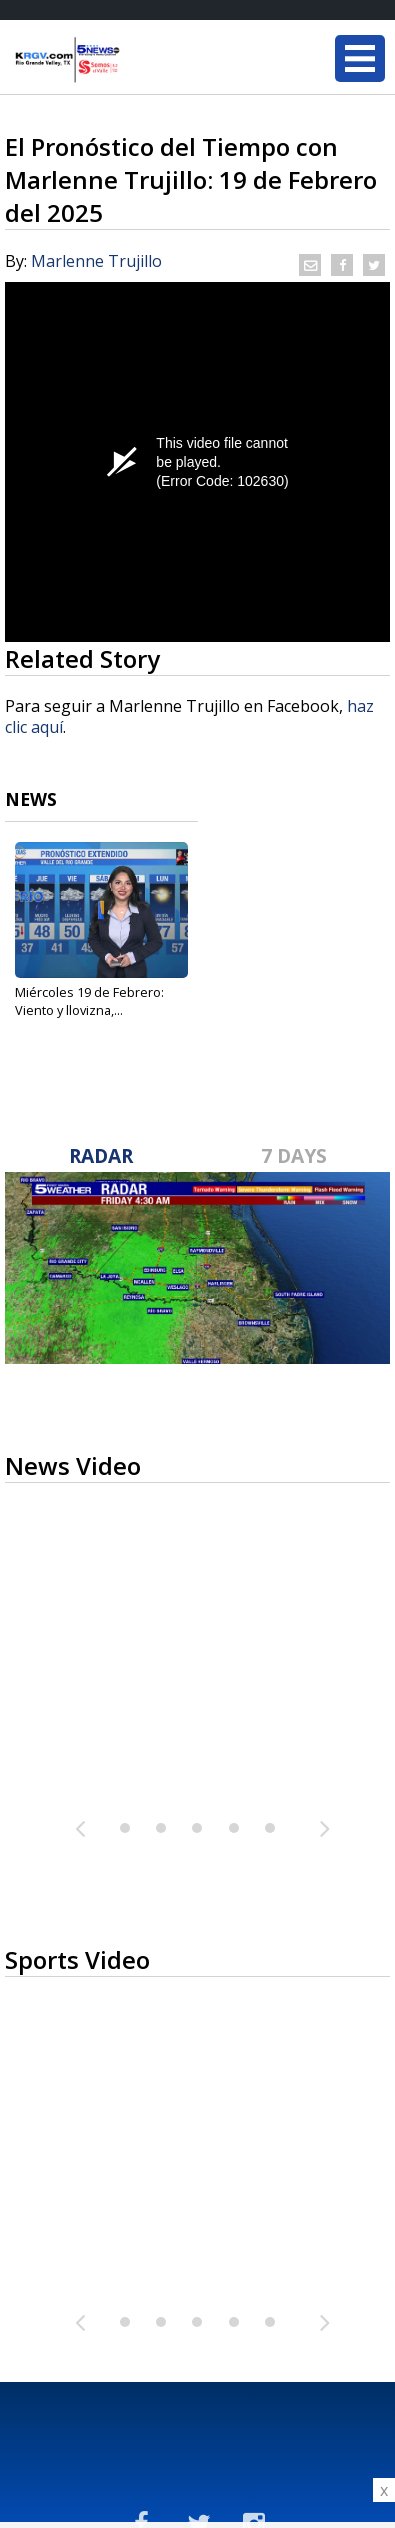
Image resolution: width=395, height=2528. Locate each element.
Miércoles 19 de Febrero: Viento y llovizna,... (89, 1001)
